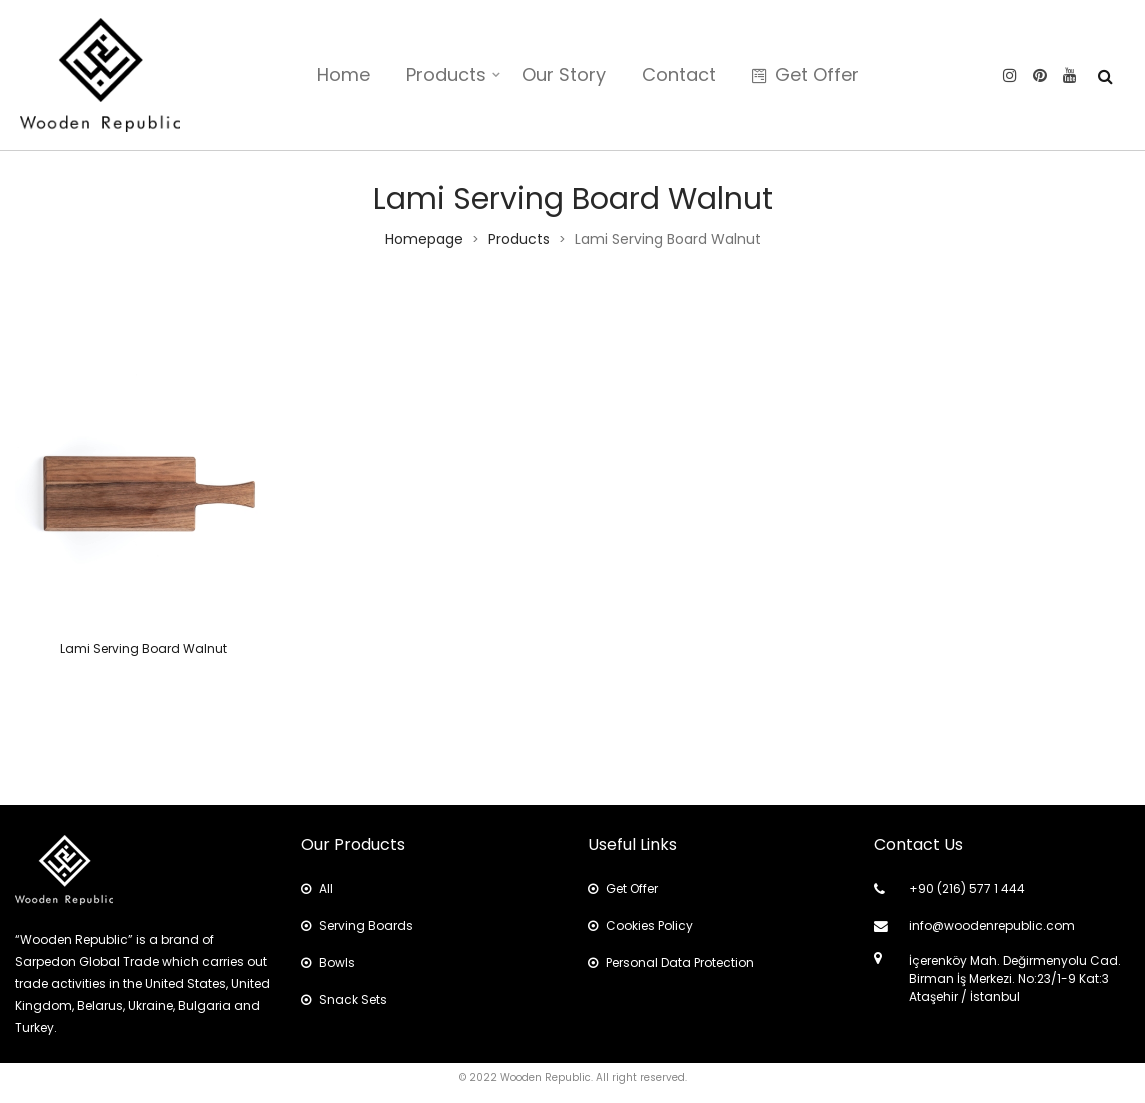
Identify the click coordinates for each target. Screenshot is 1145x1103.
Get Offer (805, 74)
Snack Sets (344, 999)
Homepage (424, 239)
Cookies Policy (640, 925)
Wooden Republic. (546, 1077)
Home (343, 74)
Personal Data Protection (671, 962)
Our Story (564, 74)
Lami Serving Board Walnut (143, 648)
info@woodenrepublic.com (992, 925)
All (317, 888)
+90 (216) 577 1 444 (967, 888)
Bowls (328, 962)
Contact (679, 74)
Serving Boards (357, 925)
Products (446, 74)
